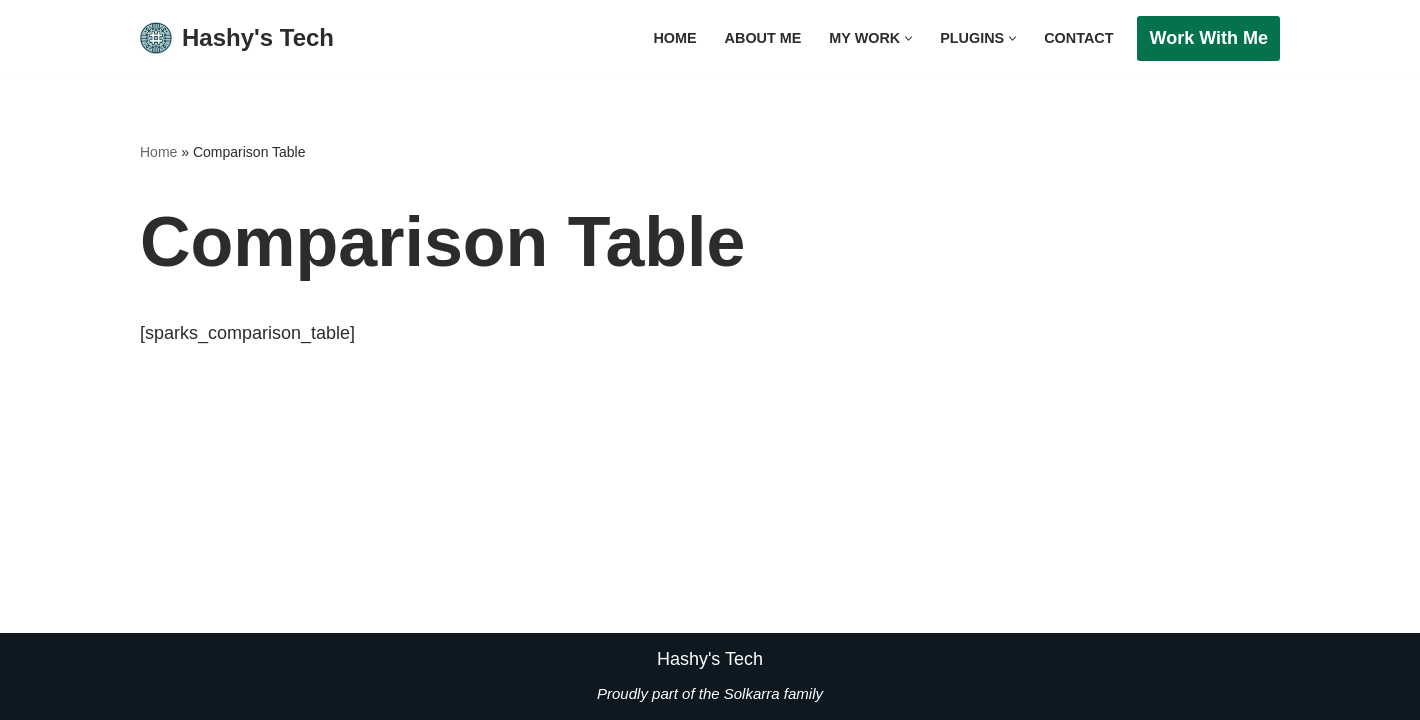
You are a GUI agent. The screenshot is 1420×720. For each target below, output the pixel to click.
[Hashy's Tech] (237, 38)
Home (674, 38)
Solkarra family (773, 692)
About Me (763, 38)
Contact (1078, 38)
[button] (908, 38)
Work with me (1208, 38)
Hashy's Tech (710, 659)
